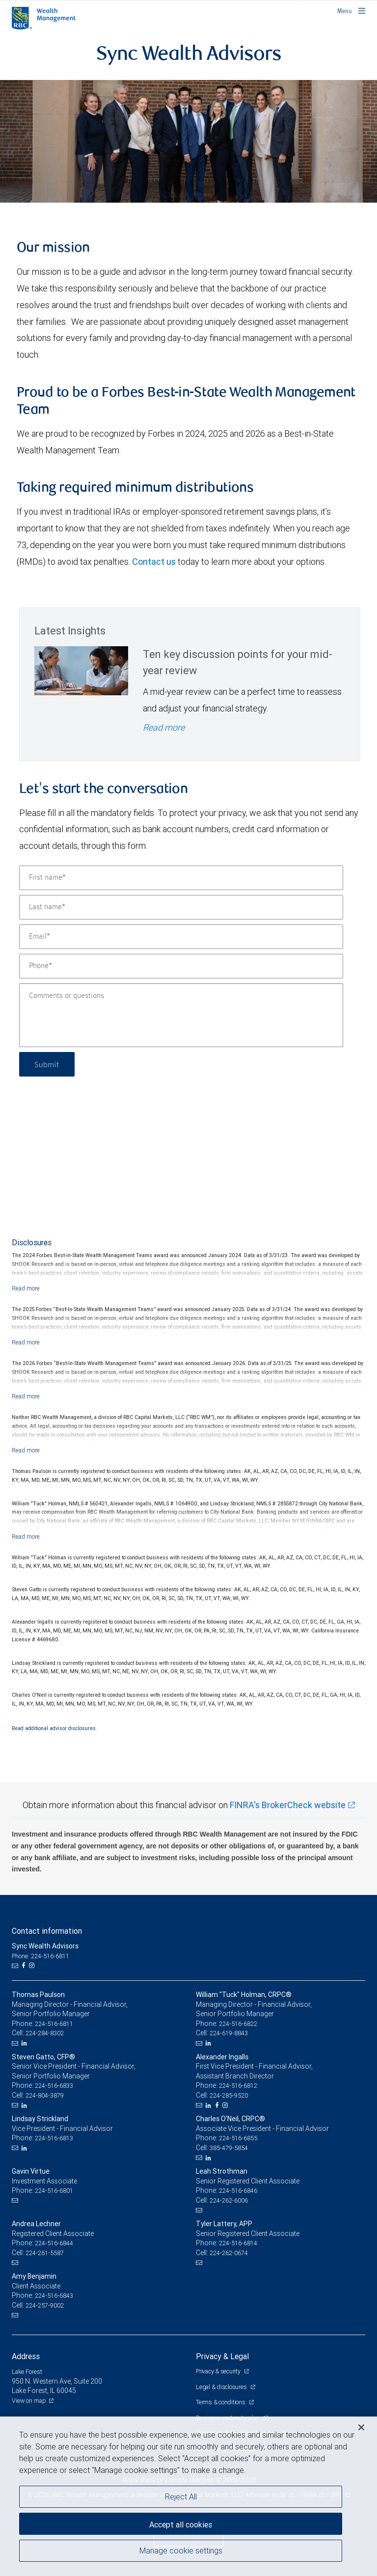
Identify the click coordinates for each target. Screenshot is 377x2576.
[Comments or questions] (181, 1015)
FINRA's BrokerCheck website (288, 1805)
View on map (29, 2400)
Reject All (181, 2496)
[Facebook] (24, 1965)
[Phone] (181, 966)
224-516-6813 (54, 2138)
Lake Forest (27, 2371)
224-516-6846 (238, 2190)
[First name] (181, 878)
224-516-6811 (54, 2024)
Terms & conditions (221, 2402)
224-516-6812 (238, 2085)
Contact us (154, 561)
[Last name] (181, 907)
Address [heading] (26, 2356)
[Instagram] (33, 1965)
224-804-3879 (45, 2095)
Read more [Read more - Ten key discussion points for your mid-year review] (164, 727)
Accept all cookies (180, 2524)
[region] (188, 2496)
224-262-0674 (229, 2253)
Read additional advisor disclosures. (54, 1728)
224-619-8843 (229, 2033)
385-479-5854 (229, 2148)
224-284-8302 (45, 2033)
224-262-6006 (229, 2200)
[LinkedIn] (25, 2043)
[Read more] (26, 1288)
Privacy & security (219, 2371)
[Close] (361, 2427)
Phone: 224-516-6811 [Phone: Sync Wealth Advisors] (40, 1956)
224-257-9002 (45, 2305)
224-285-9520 (229, 2095)
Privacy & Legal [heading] (222, 2356)
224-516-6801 (54, 2190)
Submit (46, 1064)
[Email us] (16, 1965)
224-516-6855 (238, 2138)
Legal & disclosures (222, 2387)
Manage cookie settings (180, 2550)
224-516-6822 (238, 2024)
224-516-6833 (54, 2085)
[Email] (181, 936)
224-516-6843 (54, 2295)
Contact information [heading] (47, 1931)
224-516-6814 (238, 2243)
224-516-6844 (54, 2243)
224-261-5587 (45, 2253)
